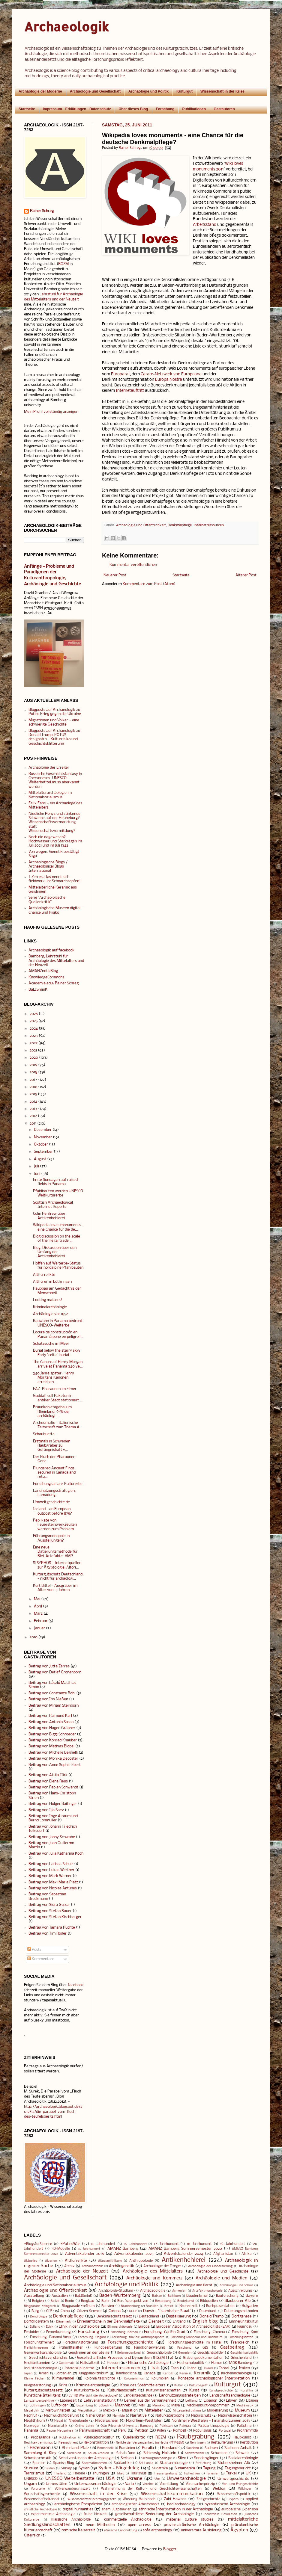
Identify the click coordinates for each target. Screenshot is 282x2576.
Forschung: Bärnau (124, 2332)
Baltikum (174, 2296)
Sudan (50, 2468)
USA (110, 2478)
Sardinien (74, 2453)
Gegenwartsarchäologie (43, 2353)
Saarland (192, 2448)
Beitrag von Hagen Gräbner (51, 1728)
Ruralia (148, 2448)
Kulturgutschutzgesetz (43, 2390)
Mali (142, 2405)
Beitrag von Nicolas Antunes (52, 1888)
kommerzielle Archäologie (128, 2519)
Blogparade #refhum (78, 2306)
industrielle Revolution (220, 2514)
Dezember (43, 1130)
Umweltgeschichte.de (51, 1502)
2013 (33, 1109)
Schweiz (242, 2453)
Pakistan (166, 2426)
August (40, 1159)
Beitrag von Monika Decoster (53, 1759)
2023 (34, 1036)
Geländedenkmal (129, 2353)
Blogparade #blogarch (40, 2306)
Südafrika (160, 2468)
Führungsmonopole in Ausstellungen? (51, 1538)
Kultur (178, 2385)
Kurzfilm (247, 2390)
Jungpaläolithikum (93, 2373)
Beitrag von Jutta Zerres (49, 1666)
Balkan (157, 2296)
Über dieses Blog (133, 109)
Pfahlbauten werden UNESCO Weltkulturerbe (58, 1193)
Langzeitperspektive (39, 2401)
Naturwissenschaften (235, 2416)
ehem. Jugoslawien (117, 2509)
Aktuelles (30, 2261)
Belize (55, 2301)
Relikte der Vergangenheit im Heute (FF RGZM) (150, 2442)
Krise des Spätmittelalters (143, 2385)
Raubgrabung (195, 2437)
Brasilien (152, 2306)
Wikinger (244, 2489)
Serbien (127, 2458)
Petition (141, 2431)
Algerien (51, 2261)
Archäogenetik (121, 2266)
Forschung (165, 109)
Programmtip (247, 2431)
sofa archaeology (157, 2530)
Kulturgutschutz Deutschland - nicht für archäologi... (57, 1576)
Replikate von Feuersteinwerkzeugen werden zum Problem (55, 1525)
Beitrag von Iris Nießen (48, 1699)
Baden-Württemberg (120, 2295)
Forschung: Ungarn (92, 2337)
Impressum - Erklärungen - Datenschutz (77, 109)
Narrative (138, 2416)
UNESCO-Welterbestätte (69, 2478)
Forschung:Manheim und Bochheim (196, 2337)
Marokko (158, 2405)
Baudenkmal (197, 2296)
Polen (161, 2431)
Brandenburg (130, 2306)
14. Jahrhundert (103, 2244)
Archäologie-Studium (115, 2291)
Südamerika (185, 2468)
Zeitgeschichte (208, 2499)
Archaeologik (66, 26)
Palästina (244, 2426)
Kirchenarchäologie (236, 2373)
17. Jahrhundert (166, 2244)
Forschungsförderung (81, 2342)
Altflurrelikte (44, 1275)
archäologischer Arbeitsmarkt (135, 2504)
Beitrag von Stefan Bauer (50, 1911)
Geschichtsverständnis (48, 2358)
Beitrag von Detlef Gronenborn (54, 1672)
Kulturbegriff (198, 2385)
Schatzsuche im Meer (51, 1344)
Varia (129, 2484)
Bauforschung (227, 2296)
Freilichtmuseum (36, 2348)
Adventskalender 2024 (183, 2254)
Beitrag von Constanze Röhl (51, 1693)
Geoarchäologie (159, 2353)
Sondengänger (206, 2458)
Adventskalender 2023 (134, 2254)
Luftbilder (59, 2405)
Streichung (203, 2463)
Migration (130, 2410)
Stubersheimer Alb (234, 2463)
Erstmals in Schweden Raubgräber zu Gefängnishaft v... (51, 1445)
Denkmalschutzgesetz (114, 2316)
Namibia (118, 2416)
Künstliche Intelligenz (42, 2395)
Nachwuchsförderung (61, 2416)
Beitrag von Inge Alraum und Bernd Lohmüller (53, 1818)
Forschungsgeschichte (130, 2342)
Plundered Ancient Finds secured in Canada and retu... (54, 1472)
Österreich (32, 2535)
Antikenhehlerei (184, 2260)
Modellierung (217, 2410)
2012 (33, 1116)
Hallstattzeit (90, 2363)
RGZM (63, 264)
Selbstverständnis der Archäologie (86, 2458)
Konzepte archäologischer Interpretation (214, 2378)
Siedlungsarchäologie (156, 2458)
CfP (49, 2311)
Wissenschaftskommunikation (172, 2494)
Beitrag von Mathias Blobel (51, 1746)
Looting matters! (47, 1300)
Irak (155, 2368)
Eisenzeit (156, 2321)
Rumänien (127, 2448)
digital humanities (78, 2509)
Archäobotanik (92, 2266)
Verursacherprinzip (200, 2484)
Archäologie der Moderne (40, 91)
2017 (33, 1080)
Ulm (157, 2479)
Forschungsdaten (241, 2337)
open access (139, 2525)
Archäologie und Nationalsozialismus (55, 2285)
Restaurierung (222, 2442)
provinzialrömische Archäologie (191, 2525)
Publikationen (194, 109)
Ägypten (239, 2530)
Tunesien (212, 2473)
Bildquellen (209, 2301)
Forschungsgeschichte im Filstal (194, 2342)
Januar (39, 1628)
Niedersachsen (106, 2421)
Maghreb (122, 2405)
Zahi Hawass (175, 2499)
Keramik (202, 2373)
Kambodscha (126, 2373)
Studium (31, 2468)
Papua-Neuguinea (59, 2431)
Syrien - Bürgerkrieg (118, 2468)
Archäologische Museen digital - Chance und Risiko (55, 910)
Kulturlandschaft (121, 2390)
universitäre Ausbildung (201, 2530)
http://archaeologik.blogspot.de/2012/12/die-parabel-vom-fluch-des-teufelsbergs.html (53, 2112)
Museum (242, 2410)
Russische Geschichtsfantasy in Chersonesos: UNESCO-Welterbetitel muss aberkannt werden (55, 780)
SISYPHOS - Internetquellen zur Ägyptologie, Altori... (57, 1565)
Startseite (27, 109)
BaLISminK (37, 990)
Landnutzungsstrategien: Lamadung (54, 1493)
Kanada (149, 2373)
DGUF (133, 2311)
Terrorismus (34, 2473)
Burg (35, 2311)
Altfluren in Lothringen (52, 1282)
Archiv (69, 2266)
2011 (33, 1123)
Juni (37, 1174)
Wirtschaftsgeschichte (42, 2494)
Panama (31, 2431)
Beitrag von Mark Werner (50, 1876)
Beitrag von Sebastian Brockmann (47, 1896)
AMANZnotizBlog (43, 971)
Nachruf (30, 2416)
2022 (34, 1043)
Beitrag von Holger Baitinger (52, 1804)
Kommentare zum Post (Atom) (149, 584)
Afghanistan (223, 2254)
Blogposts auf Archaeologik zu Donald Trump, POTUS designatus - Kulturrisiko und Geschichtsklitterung (54, 737)
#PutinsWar (70, 2244)
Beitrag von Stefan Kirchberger (55, 1917)
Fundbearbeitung (108, 2348)
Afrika (246, 2254)
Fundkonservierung (149, 2348)
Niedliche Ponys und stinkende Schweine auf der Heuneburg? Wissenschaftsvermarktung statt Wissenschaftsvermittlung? (54, 822)
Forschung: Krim (245, 2332)
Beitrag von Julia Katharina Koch (55, 1854)
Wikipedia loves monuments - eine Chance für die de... (58, 1227)
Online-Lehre (84, 2426)
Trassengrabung (165, 2473)
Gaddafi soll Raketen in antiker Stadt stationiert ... (57, 1398)
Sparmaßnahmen (94, 2463)
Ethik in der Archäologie (79, 2327)
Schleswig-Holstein (159, 2453)
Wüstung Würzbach (139, 2499)
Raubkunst (242, 2437)
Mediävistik (245, 2405)
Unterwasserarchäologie (95, 2484)
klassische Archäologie (71, 2519)
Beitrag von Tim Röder (47, 1934)
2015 (33, 1094)
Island (208, 2368)
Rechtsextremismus (38, 2442)
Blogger (169, 2549)
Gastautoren (224, 109)
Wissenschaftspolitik (233, 2494)
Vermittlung (169, 2484)
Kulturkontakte (86, 2390)
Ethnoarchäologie (120, 2327)
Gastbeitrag (232, 2347)
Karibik (168, 2373)
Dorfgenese (242, 2316)
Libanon (210, 2401)
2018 (33, 1072)
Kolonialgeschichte (100, 2378)
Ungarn (30, 2484)
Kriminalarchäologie (50, 1307)
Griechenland (241, 2358)
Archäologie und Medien (222, 2278)
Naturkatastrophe (169, 2416)
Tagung (209, 2468)
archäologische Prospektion (78, 2504)
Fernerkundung (58, 2332)
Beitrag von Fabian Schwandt (53, 1787)
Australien (60, 2296)
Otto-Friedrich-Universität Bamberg (126, 2426)
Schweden (219, 2453)
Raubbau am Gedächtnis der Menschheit (57, 1291)
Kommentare (40, 1959)
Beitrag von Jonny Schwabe (51, 1837)
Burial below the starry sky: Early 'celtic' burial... (56, 1353)
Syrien (84, 2468)
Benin (69, 2301)
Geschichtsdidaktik (244, 2353)
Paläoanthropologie (213, 2426)
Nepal (58, 2421)
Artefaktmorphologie (207, 2291)
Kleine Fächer (34, 2378)
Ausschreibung (240, 2291)
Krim (63, 2385)
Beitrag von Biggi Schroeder (52, 1734)
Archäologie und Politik (148, 91)
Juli (36, 1166)
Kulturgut (184, 91)
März (38, 1614)
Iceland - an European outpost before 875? (52, 1511)
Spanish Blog (63, 2463)
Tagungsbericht (238, 2468)
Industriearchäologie (40, 2368)
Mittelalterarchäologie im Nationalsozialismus (50, 795)
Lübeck (104, 2405)
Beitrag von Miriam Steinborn (53, 1706)
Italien (244, 2368)
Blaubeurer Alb (237, 2301)
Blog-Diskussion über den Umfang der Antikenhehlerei (54, 1252)
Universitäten (56, 2484)
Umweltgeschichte (233, 2479)
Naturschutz (201, 2416)
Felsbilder (31, 2332)
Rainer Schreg (42, 211)
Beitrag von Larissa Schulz (50, 1864)
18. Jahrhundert (199, 2244)
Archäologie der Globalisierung (210, 2266)
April (38, 1606)
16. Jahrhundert (135, 2244)
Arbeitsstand (204, 225)
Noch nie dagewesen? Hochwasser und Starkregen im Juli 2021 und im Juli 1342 (55, 841)
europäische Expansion (239, 2509)
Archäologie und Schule (236, 2285)
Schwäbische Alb (37, 2458)
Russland (169, 2448)
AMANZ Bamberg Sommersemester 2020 (185, 2249)
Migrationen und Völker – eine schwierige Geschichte (53, 722)
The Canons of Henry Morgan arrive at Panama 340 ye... (57, 1364)
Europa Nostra (168, 379)
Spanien (38, 2463)
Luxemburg (84, 2405)
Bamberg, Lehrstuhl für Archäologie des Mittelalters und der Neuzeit (56, 960)
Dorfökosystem (36, 2321)
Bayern (252, 2296)
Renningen (198, 2442)
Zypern (233, 2499)
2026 (34, 1014)
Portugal (225, 2431)
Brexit (168, 2306)
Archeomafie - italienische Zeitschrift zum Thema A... (57, 1425)
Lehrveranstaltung (100, 2401)
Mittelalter (154, 2410)
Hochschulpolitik (190, 2363)
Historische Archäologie (148, 2363)
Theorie (79, 2473)
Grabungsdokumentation (203, 2358)
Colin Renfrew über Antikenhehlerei (49, 1216)
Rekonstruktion (96, 2442)
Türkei (231, 2473)
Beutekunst (185, 2301)
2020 (34, 1058)
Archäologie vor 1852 (50, 1314)
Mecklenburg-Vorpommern (208, 2405)
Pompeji (179, 2431)
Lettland (191, 2401)
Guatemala (66, 2363)
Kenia (183, 2373)
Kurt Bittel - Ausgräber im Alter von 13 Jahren (55, 1588)
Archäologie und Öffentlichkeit (141, 525)
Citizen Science (89, 2311)
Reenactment (68, 2442)
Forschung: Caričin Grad (164, 2332)
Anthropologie (141, 2261)
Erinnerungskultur (243, 2321)
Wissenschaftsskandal (41, 2499)
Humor (216, 2363)
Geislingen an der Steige (89, 2353)
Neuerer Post (115, 575)
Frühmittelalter (70, 2348)
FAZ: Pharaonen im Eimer (54, 1389)
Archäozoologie (152, 2291)
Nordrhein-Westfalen (144, 2421)
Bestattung (163, 2301)
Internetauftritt (130, 391)
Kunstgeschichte (221, 2390)
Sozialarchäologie (243, 2458)
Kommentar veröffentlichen (133, 565)
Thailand (60, 2473)
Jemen (44, 2373)
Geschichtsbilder (210, 2353)
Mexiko (109, 2410)
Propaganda (40, 2437)
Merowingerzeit (58, 2410)
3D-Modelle (61, 2249)
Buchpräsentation (220, 2306)
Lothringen (38, 2405)
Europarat (120, 374)
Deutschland (149, 2316)
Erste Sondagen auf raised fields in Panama (55, 1182)
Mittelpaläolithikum (187, 2410)
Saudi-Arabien (98, 2453)
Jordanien (63, 2373)
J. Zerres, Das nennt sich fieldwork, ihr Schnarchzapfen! (54, 879)
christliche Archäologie (40, 2509)
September (43, 1152)
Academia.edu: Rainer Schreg (53, 983)
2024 (34, 1029)
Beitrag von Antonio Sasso (51, 1722)
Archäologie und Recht (194, 2285)
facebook (76, 1985)
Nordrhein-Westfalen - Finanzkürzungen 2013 (211, 2421)
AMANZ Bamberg (122, 2249)
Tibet (120, 2473)
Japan (28, 2373)
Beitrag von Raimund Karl (50, 1716)
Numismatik (58, 2426)
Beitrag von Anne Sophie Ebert (54, 1765)
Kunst (194, 2390)
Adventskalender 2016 (84, 2254)
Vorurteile (38, 2489)
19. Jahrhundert (232, 2244)
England (179, 2321)
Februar (40, 1621)
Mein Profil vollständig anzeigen (51, 412)
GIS (205, 2348)
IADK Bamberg (240, 2363)
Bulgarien (250, 2306)
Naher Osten (96, 2416)
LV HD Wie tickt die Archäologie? (93, 2395)
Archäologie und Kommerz (154, 2278)
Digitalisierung (178, 2316)
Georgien (184, 2353)
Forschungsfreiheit (39, 2342)
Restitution (249, 2442)
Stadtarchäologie (174, 2463)
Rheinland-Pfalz (75, 2448)
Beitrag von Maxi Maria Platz (53, 1882)
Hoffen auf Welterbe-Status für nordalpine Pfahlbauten (58, 1265)
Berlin (105, 2301)
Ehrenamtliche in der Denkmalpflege (108, 2321)
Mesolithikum (87, 2410)
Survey (66, 2468)
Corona (115, 2311)
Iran (174, 2368)
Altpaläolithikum (110, 2261)
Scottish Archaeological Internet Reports (53, 1205)
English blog (205, 2321)
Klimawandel (63, 2378)
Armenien (179, 2291)
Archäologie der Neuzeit (82, 2271)
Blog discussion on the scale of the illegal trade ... (56, 1239)
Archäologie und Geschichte (222, 2271)
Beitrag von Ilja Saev (46, 1810)
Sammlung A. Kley (40, 2453)
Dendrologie (38, 2316)
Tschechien (192, 2473)
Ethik (49, 2327)
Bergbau (87, 2301)
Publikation (67, 2437)
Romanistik (105, 2448)
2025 (34, 1021)
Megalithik (31, 2410)
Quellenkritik (134, 2437)
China (65, 2311)
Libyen (231, 2401)
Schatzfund (125, 2453)
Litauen (252, 2401)
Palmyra (185, 2426)
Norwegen (32, 2426)
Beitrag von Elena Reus (48, 1781)
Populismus (202, 2431)
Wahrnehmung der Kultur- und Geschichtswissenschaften (151, 2489)
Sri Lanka (146, 2463)
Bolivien (107, 2306)
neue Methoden (100, 2525)
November (43, 1137)
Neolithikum (34, 2421)
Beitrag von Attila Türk (48, 1775)
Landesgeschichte (138, 2395)
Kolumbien (160, 2378)
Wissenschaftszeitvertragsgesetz (92, 2499)
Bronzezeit (188, 2306)
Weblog (219, 2489)
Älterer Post (246, 575)
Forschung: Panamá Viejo (50, 2337)
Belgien (38, 2301)
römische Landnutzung (120, 2530)
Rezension (40, 2447)
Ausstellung (34, 2296)
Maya (175, 2405)
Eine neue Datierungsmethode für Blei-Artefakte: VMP (55, 1551)
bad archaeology (181, 2504)
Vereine (148, 2484)
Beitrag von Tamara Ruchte (51, 1928)
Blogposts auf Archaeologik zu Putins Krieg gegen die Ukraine (54, 712)
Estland (35, 2327)
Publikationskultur (99, 2437)
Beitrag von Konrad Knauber (52, 1740)
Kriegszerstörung (37, 2385)
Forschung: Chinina (209, 2332)
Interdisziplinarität (79, 2368)
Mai (37, 1599)
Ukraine (134, 2478)
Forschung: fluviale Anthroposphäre (138, 2337)
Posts (34, 1950)
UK (248, 2473)
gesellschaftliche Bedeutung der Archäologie (154, 2514)
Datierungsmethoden (241, 2311)
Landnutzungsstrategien (180, 2395)
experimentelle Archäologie (53, 2514)
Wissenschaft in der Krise (222, 91)
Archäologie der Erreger (48, 768)
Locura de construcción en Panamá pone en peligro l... (58, 1334)
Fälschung (184, 2348)
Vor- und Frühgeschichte (240, 2484)
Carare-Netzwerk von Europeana (171, 374)
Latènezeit (68, 2401)
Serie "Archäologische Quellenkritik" (46, 900)
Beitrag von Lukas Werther (51, 1870)
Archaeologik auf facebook (51, 950)
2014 (33, 1102)
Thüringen (100, 2473)
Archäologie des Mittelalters (153, 2271)
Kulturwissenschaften (163, 2390)
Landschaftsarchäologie (229, 2395)
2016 (33, 1087)
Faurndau (244, 2327)
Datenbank (208, 2311)
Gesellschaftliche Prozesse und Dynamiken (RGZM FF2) (125, 2358)
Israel (224, 2368)
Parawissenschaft (94, 2431)
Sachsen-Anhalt (238, 2448)
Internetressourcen (209, 525)
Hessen (113, 2363)
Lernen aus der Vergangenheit (150, 2401)
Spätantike (122, 2463)
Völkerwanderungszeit (72, 2489)
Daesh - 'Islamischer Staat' (167, 2311)
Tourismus (138, 2473)
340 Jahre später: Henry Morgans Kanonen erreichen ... (53, 1377)
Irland (191, 2368)
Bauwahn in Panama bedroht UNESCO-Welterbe (57, 1323)
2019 (33, 1065)
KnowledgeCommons (46, 977)
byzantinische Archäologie (227, 2504)
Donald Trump (212, 2316)
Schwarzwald (194, 2453)
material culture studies (189, 2519)
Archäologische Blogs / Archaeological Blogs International (48, 866)
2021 (33, 1050)
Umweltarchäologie (186, 2478)
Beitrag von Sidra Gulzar (49, 1905)
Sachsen (211, 2448)
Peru (122, 2431)
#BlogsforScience (38, 2244)
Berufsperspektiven (132, 2301)
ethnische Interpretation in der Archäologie (176, 2509)
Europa (143, 2327)
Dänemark (63, 2321)
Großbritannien (37, 2363)
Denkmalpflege (180, 525)
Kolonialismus (134, 2378)
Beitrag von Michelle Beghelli (53, 1753)
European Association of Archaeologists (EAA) (193, 2327)
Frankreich (240, 2342)
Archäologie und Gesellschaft (95, 91)
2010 (34, 1637)
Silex (182, 2458)
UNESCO (31, 2479)
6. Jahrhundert (89, 2249)
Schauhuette (44, 1434)
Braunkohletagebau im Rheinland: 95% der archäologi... (52, 1411)
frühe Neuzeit (95, 2514)
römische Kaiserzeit (78, 2530)
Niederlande (78, 2421)
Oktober (41, 1144)
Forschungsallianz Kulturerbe (57, 1484)
